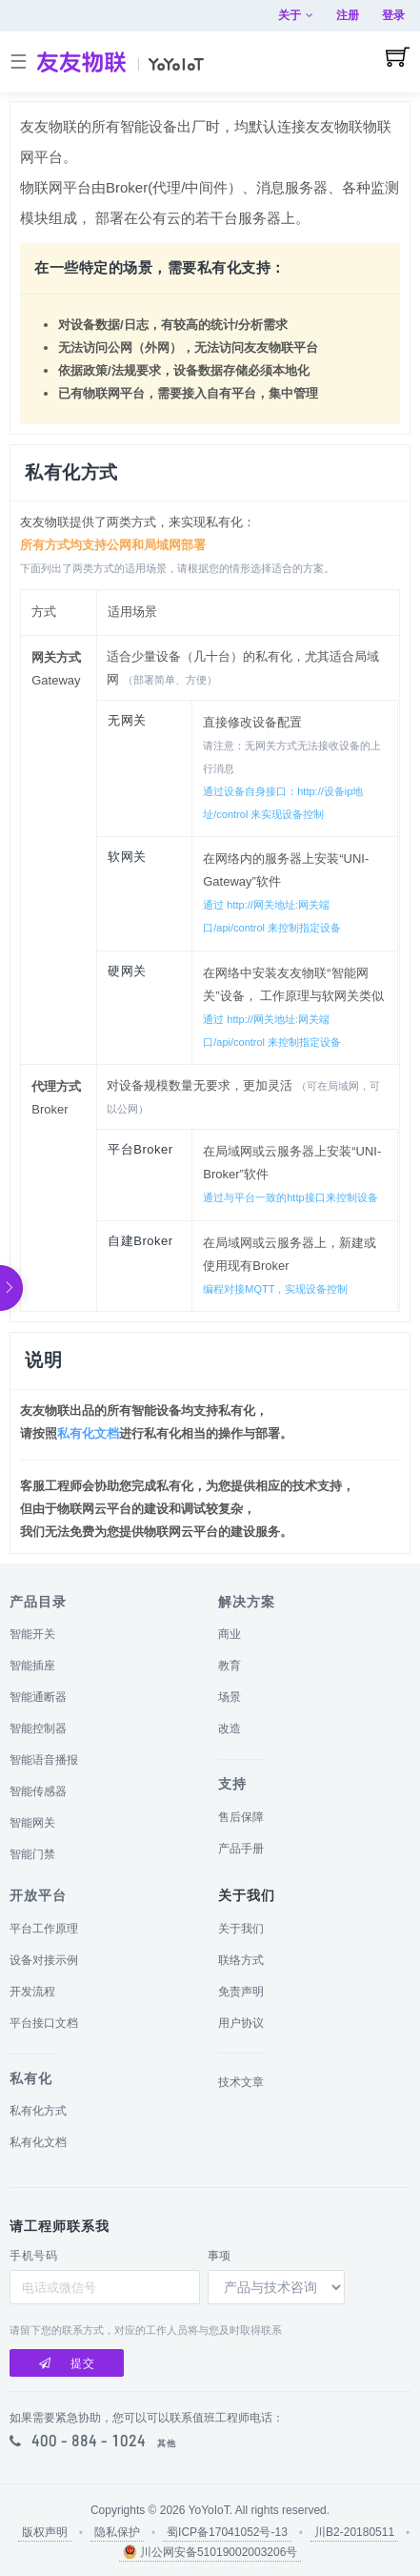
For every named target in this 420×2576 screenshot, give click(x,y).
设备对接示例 (44, 1960)
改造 (229, 1728)
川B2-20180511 (354, 2532)
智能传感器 (38, 1791)
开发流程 (32, 1991)
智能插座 (32, 1665)
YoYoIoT (209, 2510)
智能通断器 (38, 1697)
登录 (393, 15)
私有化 (31, 2078)
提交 (67, 2363)
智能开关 (32, 1634)
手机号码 (33, 2255)
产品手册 (241, 1848)
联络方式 (241, 1960)
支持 (232, 1783)
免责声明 (241, 1991)
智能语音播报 (44, 1760)
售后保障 (241, 1817)
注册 (347, 15)
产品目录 (38, 1601)
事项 (219, 2255)
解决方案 (246, 1601)
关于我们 (241, 1928)
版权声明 (45, 2532)
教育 (229, 1665)
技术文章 (241, 2082)
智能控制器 (38, 1728)
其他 (166, 2443)
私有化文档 (88, 1433)
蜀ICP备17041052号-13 (227, 2532)
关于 (295, 15)
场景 (229, 1697)
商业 (229, 1634)
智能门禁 (32, 1854)
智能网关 (32, 1823)
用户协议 (241, 2023)
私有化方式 (38, 2110)
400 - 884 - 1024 (88, 2440)
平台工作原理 (44, 1928)
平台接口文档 (44, 2023)
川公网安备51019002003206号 (210, 2552)
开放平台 (38, 1895)
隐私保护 (117, 2532)
